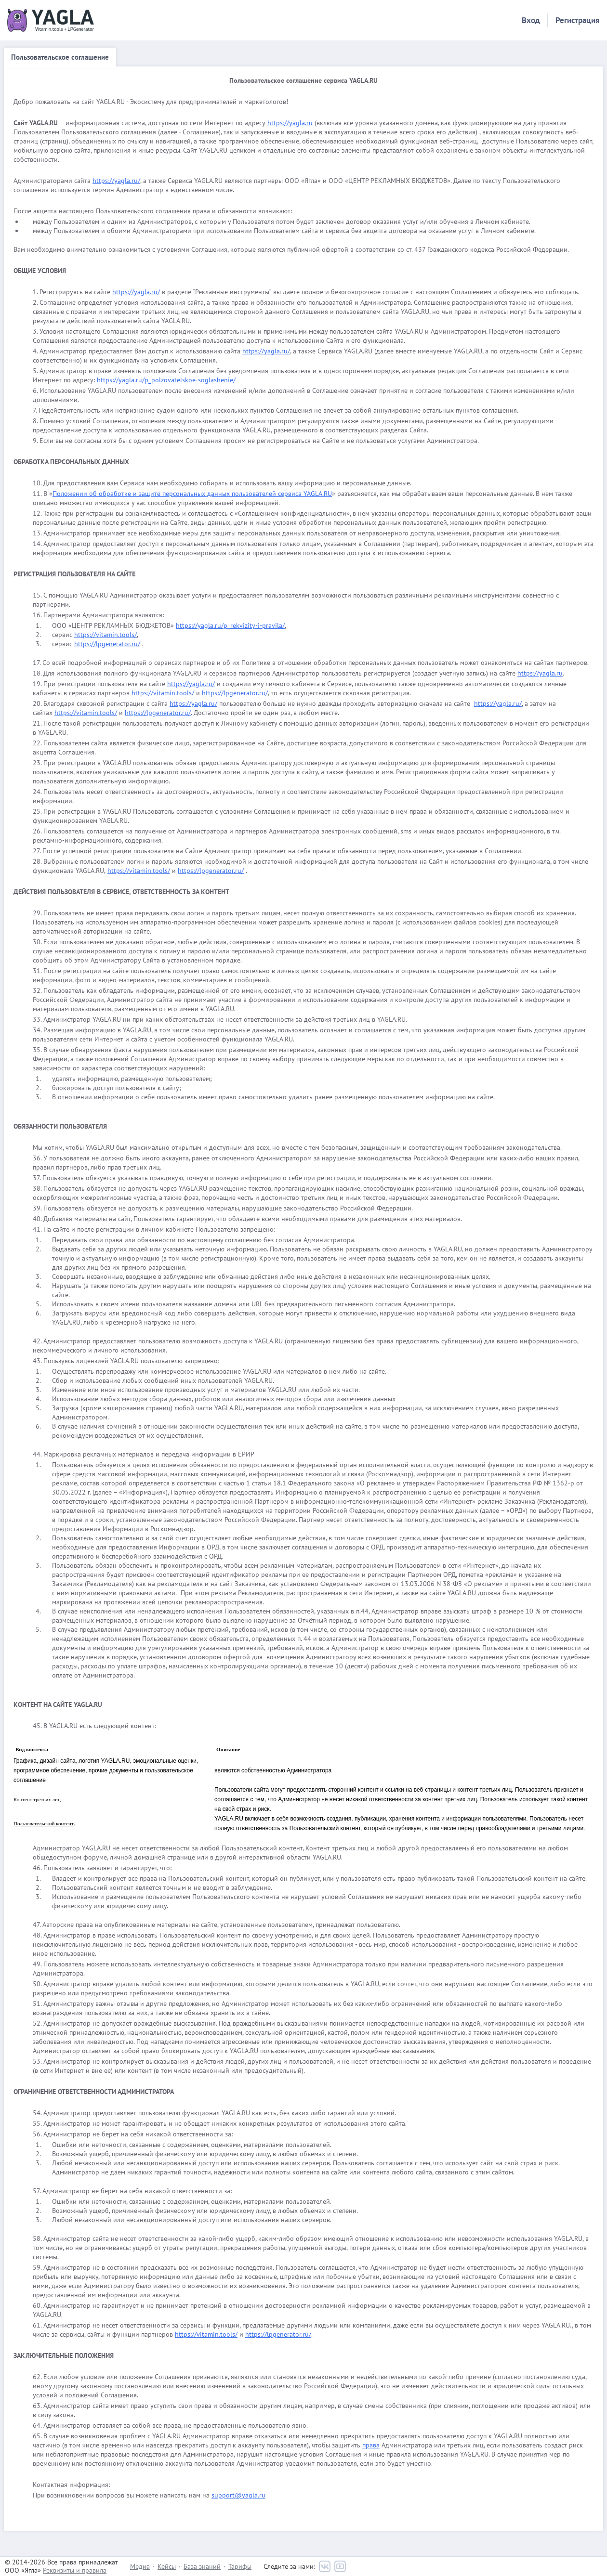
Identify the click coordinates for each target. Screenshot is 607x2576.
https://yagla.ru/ (116, 180)
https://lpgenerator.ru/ (107, 643)
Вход (531, 20)
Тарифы (239, 2566)
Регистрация (577, 20)
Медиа (140, 2566)
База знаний (202, 2566)
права (371, 2445)
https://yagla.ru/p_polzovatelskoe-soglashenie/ (166, 380)
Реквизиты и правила (74, 2570)
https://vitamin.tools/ (105, 634)
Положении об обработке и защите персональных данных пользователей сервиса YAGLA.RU (192, 493)
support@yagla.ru (238, 2495)
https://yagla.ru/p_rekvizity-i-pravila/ (230, 625)
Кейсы (167, 2566)
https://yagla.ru (290, 122)
